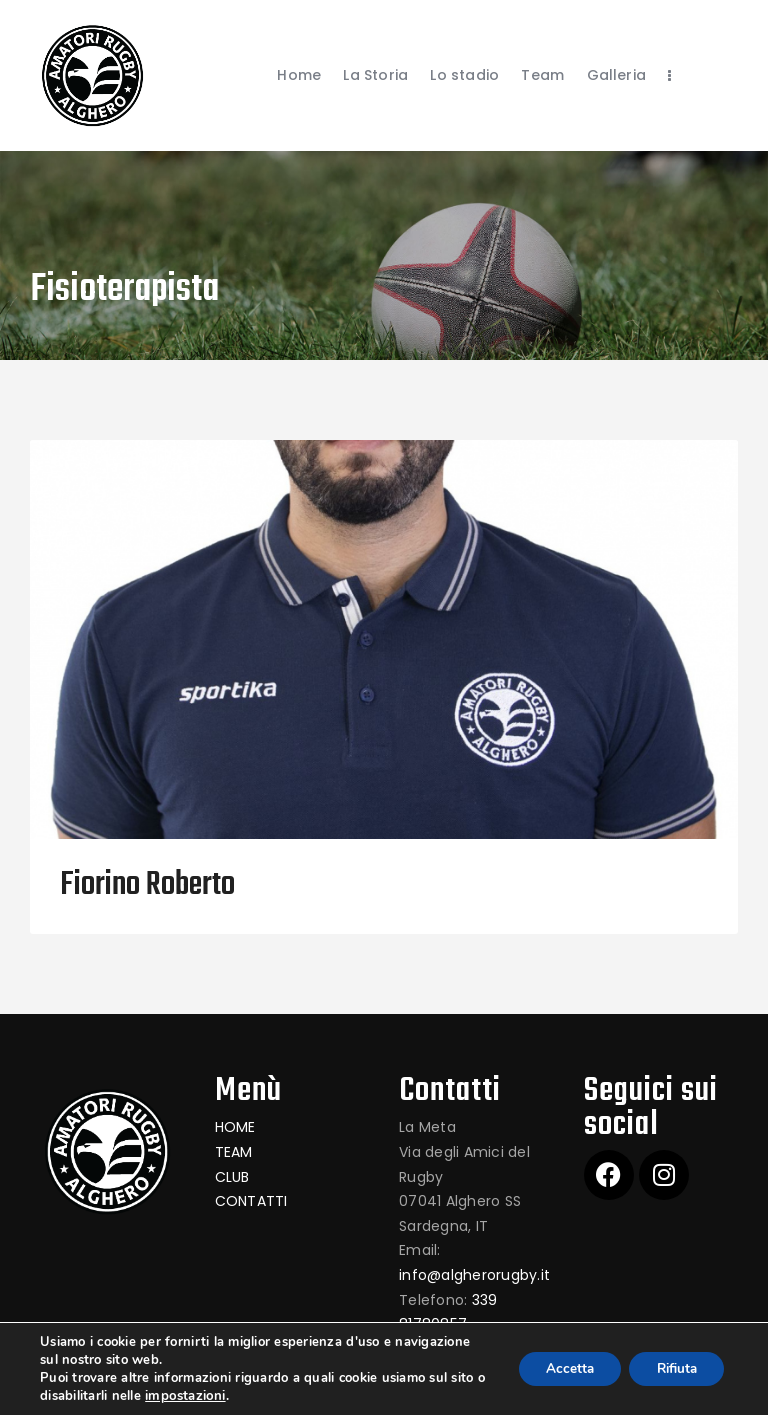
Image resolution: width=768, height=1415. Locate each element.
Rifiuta (672, 1368)
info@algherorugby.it (474, 1275)
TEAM (234, 1152)
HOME (235, 1127)
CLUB (232, 1177)
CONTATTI (251, 1201)
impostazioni (196, 1396)
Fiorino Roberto (147, 886)
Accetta (557, 1368)
